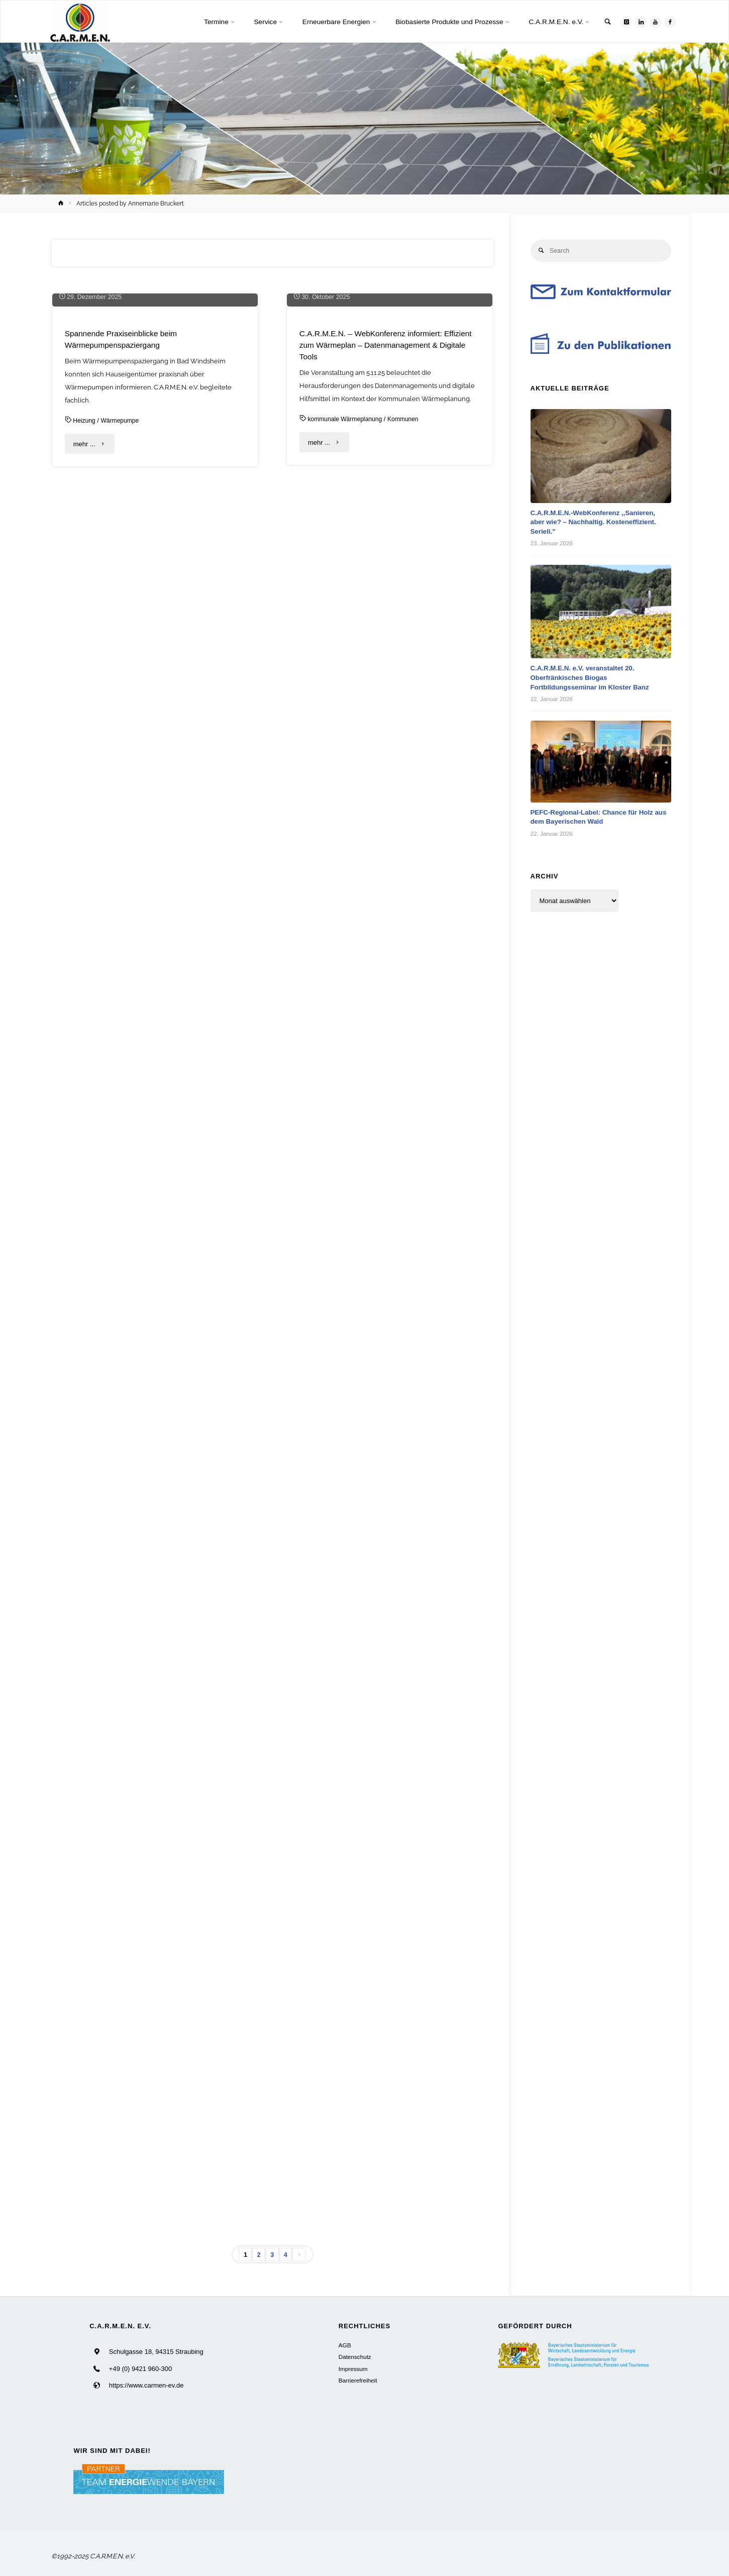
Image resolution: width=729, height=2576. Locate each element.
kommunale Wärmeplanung (347, 597)
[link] (603, 22)
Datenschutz (355, 2357)
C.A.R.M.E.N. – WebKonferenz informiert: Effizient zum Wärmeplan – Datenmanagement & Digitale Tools (388, 523)
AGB (345, 2345)
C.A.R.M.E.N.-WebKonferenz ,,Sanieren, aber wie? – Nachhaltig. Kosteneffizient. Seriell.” (598, 523)
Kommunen (409, 597)
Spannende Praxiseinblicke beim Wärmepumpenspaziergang (124, 517)
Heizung (85, 599)
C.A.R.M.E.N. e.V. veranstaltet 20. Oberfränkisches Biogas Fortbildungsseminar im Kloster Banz (594, 678)
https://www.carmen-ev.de (146, 2386)
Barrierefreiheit (358, 2380)
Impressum (353, 2368)
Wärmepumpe (123, 599)
